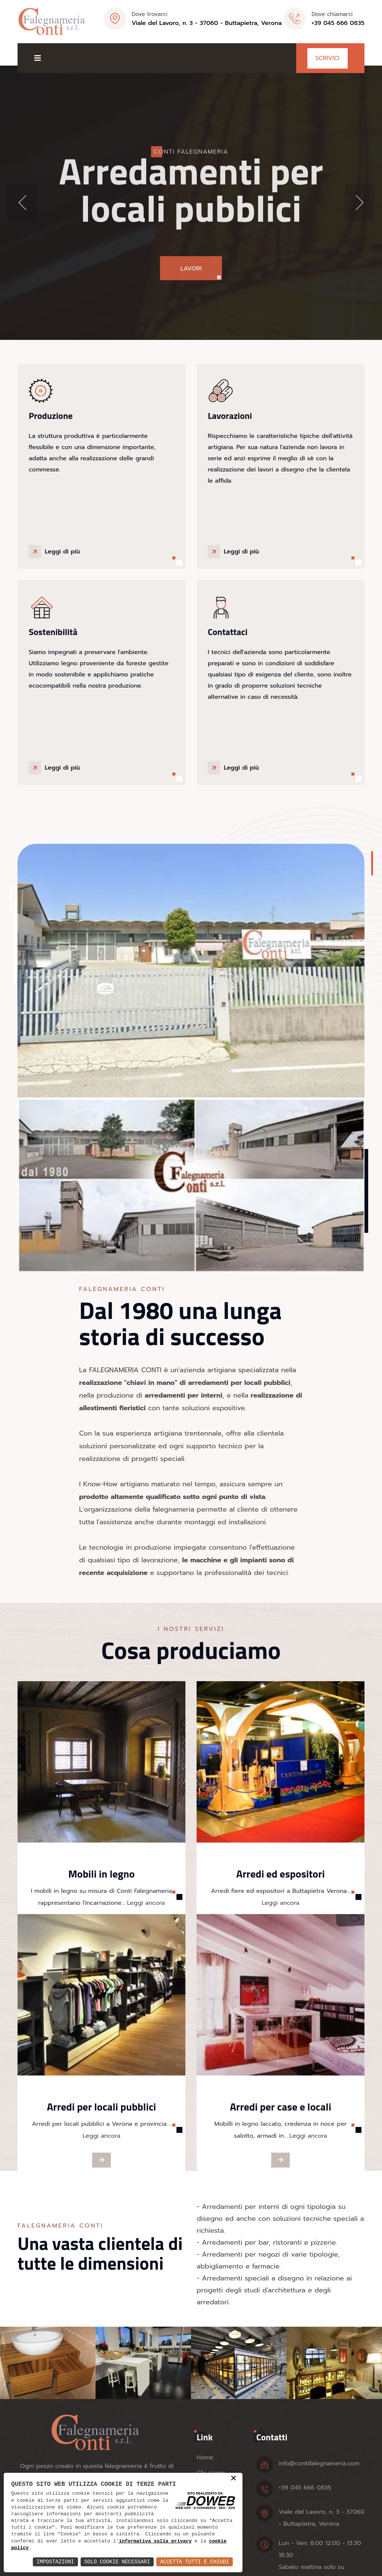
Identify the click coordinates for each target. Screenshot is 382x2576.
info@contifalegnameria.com (319, 2463)
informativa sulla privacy (155, 2541)
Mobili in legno (101, 1874)
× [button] (233, 2479)
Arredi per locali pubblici (101, 2107)
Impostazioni (55, 2561)
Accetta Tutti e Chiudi (194, 2561)
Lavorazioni (230, 415)
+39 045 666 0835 (337, 23)
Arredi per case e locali (280, 2107)
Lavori (191, 278)
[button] (22, 202)
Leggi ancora (145, 1902)
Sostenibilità (53, 631)
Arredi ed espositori (280, 1874)
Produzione (51, 415)
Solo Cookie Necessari (117, 2561)
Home (205, 2457)
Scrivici (327, 58)
